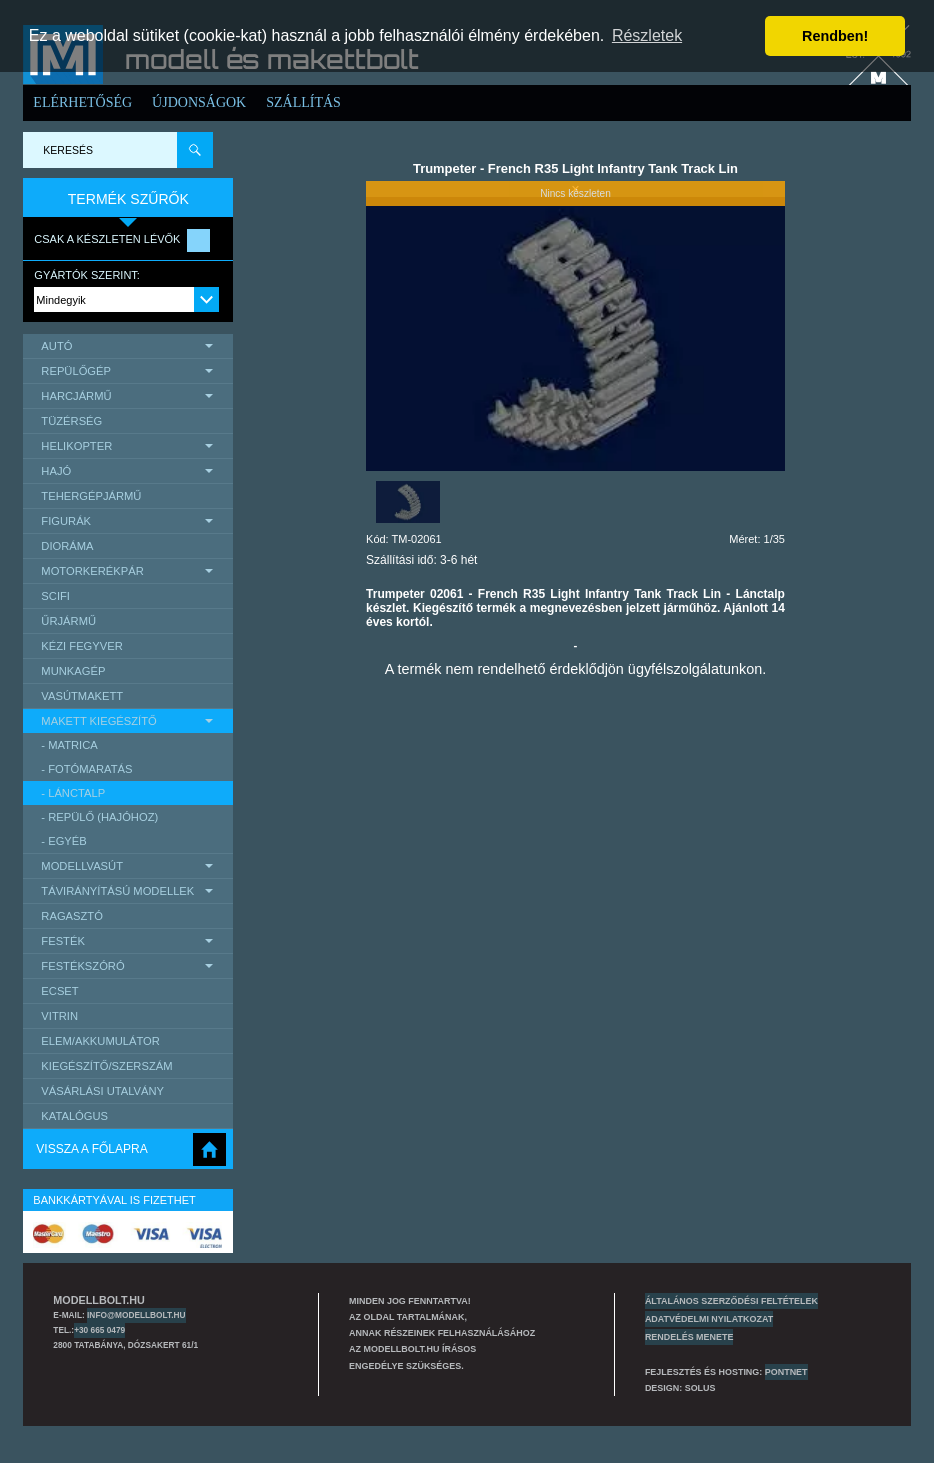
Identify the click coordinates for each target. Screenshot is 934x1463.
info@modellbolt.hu (136, 1315)
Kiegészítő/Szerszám (106, 1066)
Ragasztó (72, 916)
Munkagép (73, 671)
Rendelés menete (689, 1337)
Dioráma (67, 546)
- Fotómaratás (86, 769)
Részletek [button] (647, 35)
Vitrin (59, 1016)
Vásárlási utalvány (102, 1091)
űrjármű (68, 621)
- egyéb (63, 841)
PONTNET (786, 1372)
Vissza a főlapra (91, 1149)
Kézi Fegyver (81, 646)
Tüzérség (71, 421)
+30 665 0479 (99, 1330)
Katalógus (74, 1116)
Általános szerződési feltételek (731, 1301)
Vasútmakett (82, 696)
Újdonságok (199, 102)
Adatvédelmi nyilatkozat (709, 1319)
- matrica (69, 745)
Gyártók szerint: (87, 275)
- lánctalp (73, 793)
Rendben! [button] (835, 36)
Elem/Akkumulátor (100, 1041)
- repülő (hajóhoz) (99, 817)
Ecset (59, 991)
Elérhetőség (82, 102)
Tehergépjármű (91, 496)
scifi (55, 596)
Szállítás (303, 102)
